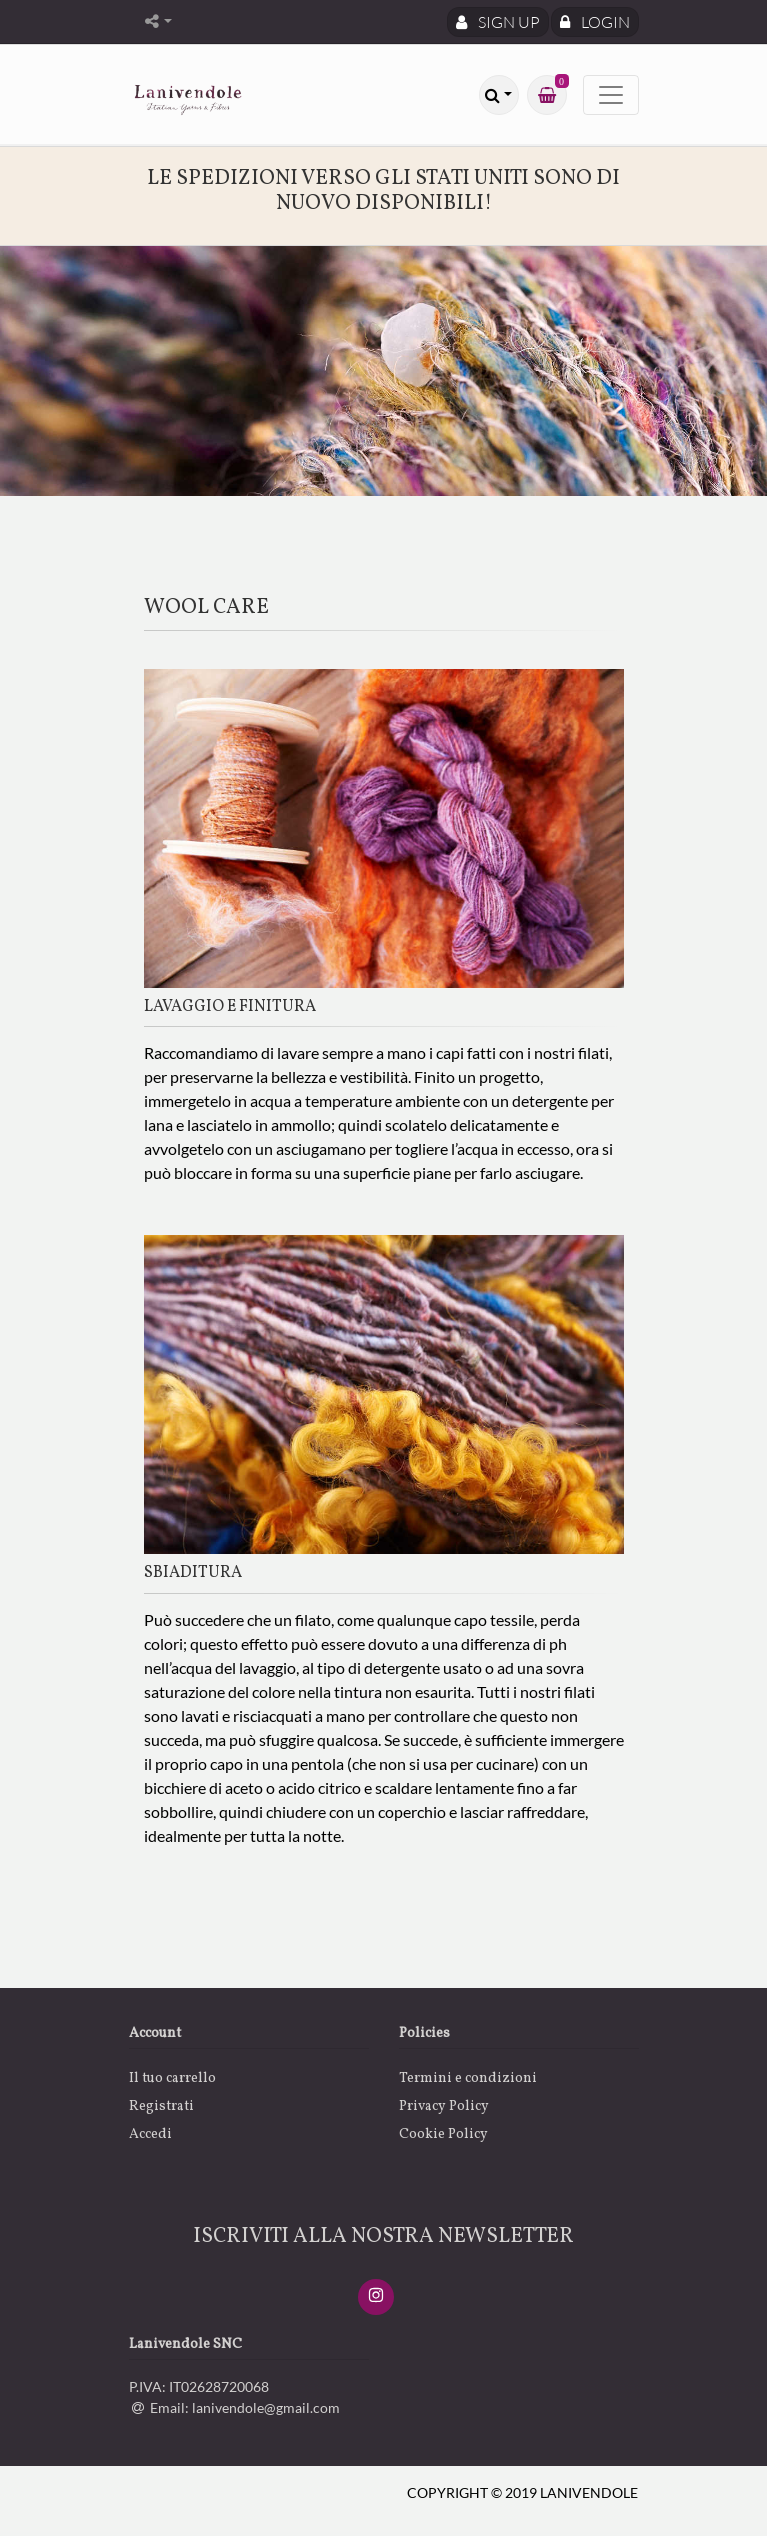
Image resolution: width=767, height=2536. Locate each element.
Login (595, 22)
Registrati (161, 2106)
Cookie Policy (443, 2134)
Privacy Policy (444, 2106)
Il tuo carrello (172, 2078)
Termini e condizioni (468, 2078)
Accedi (150, 2134)
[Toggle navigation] (611, 95)
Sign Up (498, 22)
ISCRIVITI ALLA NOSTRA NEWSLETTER (383, 2236)
